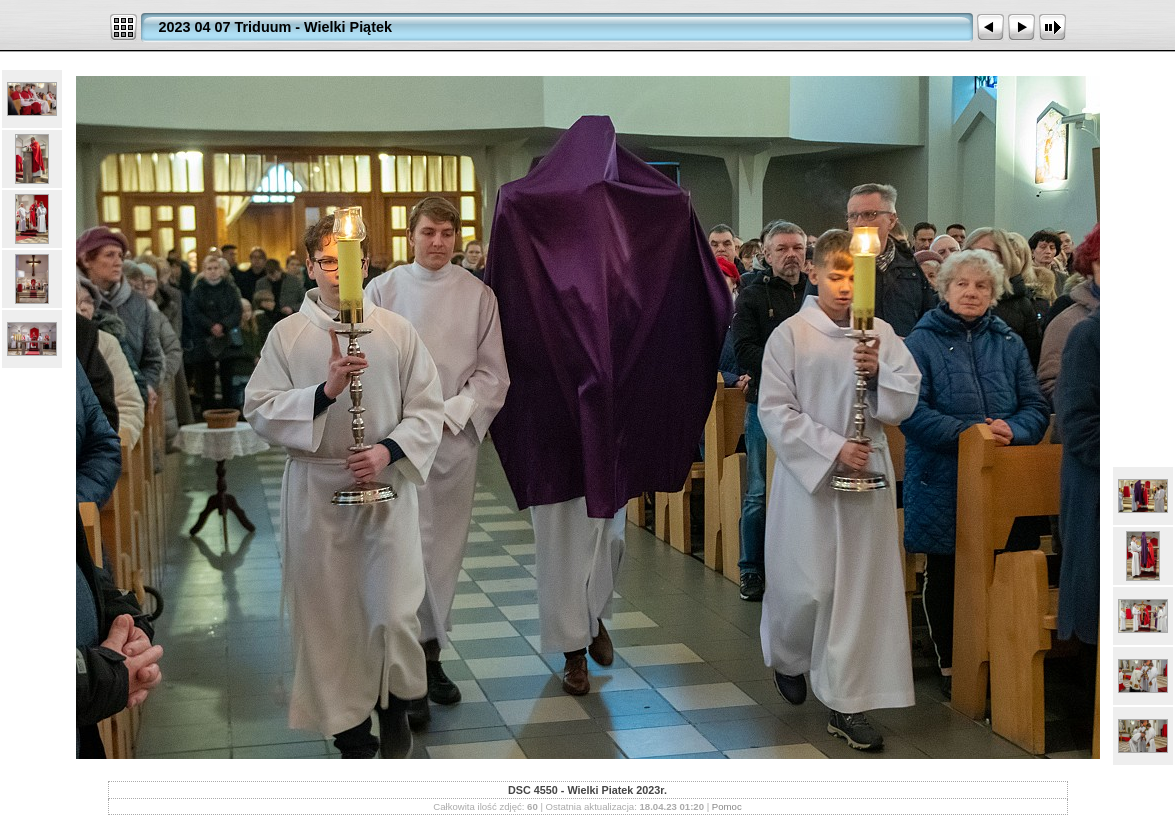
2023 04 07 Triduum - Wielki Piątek (275, 27)
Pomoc (727, 806)
